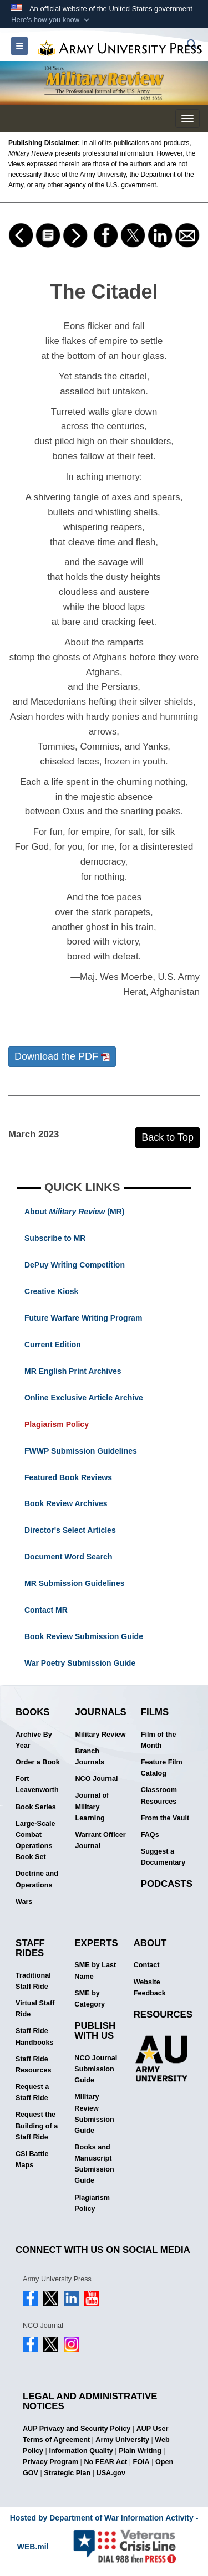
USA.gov (111, 2473)
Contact (147, 1965)
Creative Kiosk (51, 1291)
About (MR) (74, 1211)
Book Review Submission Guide (83, 1636)
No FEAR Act (105, 2462)
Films (155, 1712)
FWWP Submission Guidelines (80, 1450)
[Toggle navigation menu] (187, 118)
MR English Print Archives (72, 1371)
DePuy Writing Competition (74, 1264)
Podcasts (166, 1884)
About (150, 1943)
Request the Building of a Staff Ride (37, 2126)
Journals (100, 1712)
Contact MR (46, 1609)
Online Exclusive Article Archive (83, 1397)
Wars (24, 1902)
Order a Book (38, 1762)
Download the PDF (62, 1056)
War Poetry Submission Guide (79, 1663)
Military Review (100, 1734)
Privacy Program (50, 2462)
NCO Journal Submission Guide (95, 2069)
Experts (96, 1943)
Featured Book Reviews (68, 1477)
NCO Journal (96, 1779)
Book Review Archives (66, 1503)
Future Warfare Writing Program (83, 1317)
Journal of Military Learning (92, 1806)
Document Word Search (68, 1556)
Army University (122, 2440)
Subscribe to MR (54, 1238)
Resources (163, 2014)
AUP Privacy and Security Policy (76, 2429)
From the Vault (165, 1818)
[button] (51, 19)
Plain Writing (140, 2451)
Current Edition (52, 1344)
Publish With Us (94, 2030)
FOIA (141, 2462)
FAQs (150, 1835)
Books (33, 1712)
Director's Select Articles (70, 1530)
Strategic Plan (67, 2473)
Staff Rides (30, 1948)
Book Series (36, 1807)
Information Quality (81, 2451)
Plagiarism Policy (56, 1424)
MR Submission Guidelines (74, 1583)
